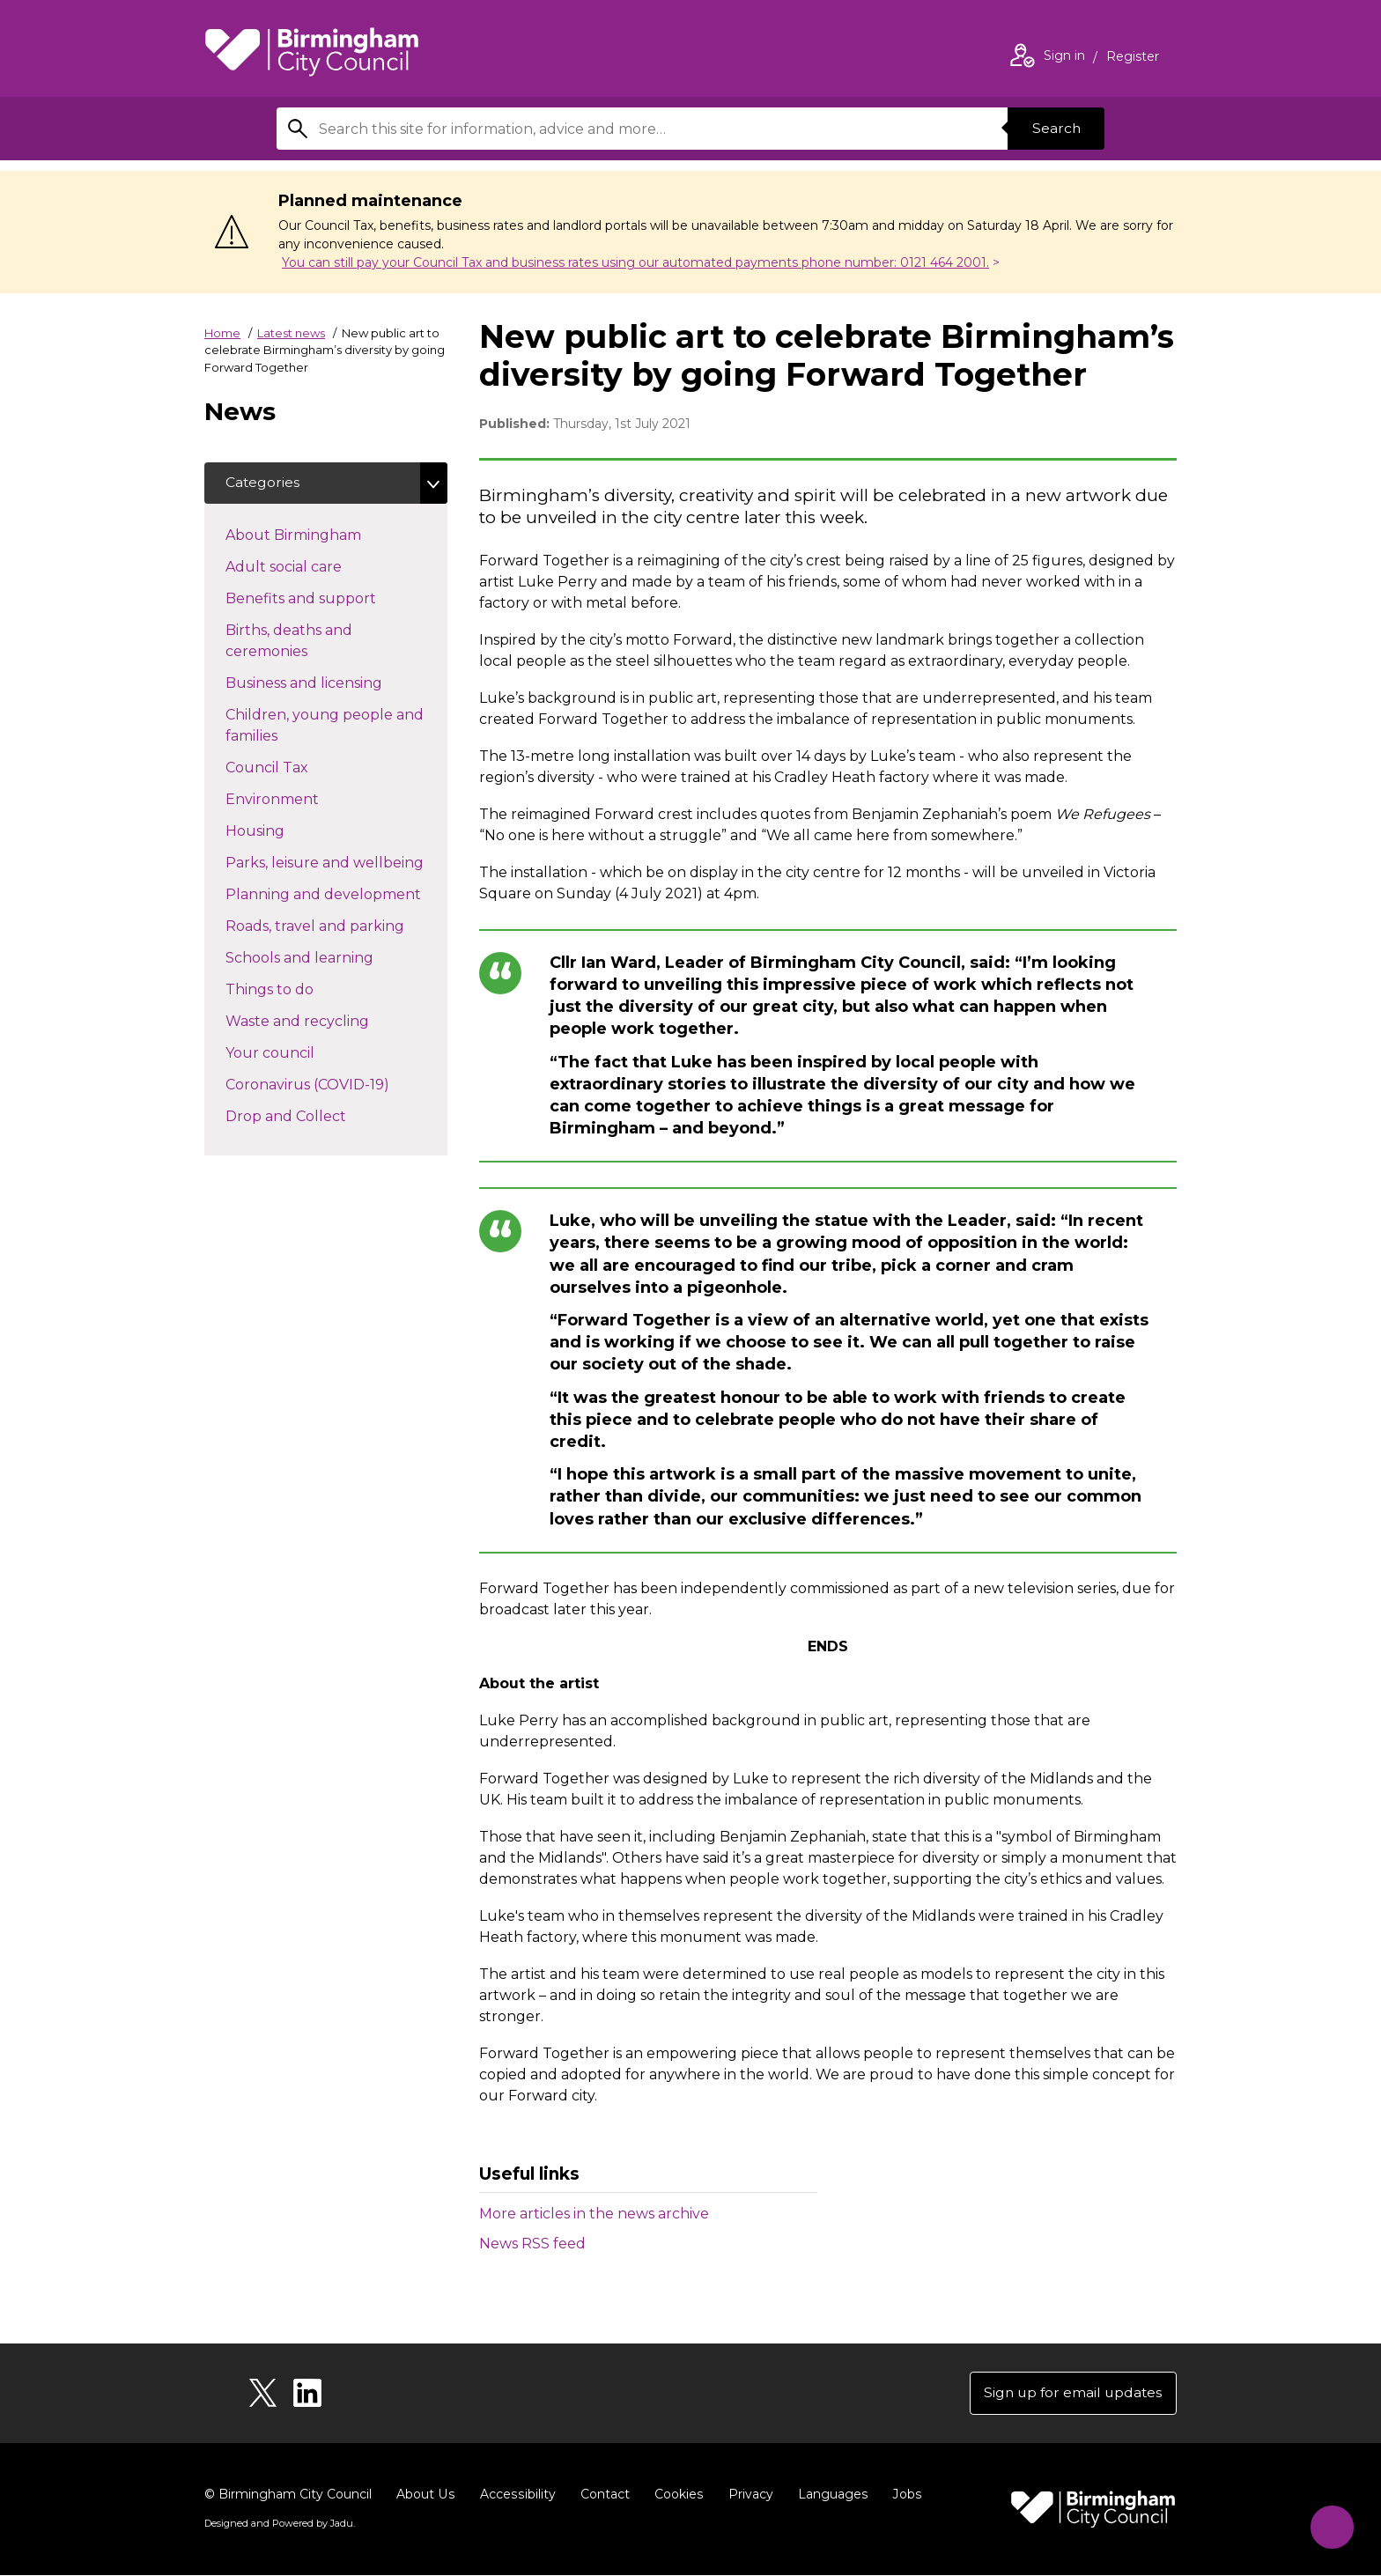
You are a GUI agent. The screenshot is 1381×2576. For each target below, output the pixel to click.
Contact (601, 2495)
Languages (828, 2495)
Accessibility (515, 2495)
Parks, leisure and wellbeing (336, 862)
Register (1132, 58)
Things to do (300, 989)
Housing (286, 830)
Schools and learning (330, 957)
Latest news (291, 333)
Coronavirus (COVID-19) (336, 1084)
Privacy (746, 2495)
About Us (425, 2495)
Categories (262, 483)
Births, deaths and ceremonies (297, 642)
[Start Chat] (1329, 2524)
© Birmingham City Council (288, 2495)
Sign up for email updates (1070, 2393)
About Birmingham (324, 534)
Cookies (675, 2495)
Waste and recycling (328, 1020)
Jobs (902, 2495)
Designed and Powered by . (279, 2524)
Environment (303, 798)
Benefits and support (332, 598)
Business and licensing (335, 682)
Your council (301, 1052)
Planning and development (336, 894)
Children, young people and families (324, 726)
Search (1055, 128)
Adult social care (314, 566)
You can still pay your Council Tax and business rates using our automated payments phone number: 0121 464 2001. (635, 262)
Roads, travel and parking (336, 925)
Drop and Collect (317, 1116)
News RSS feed (532, 2243)
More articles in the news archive (594, 2213)
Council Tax (298, 767)
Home (222, 333)
